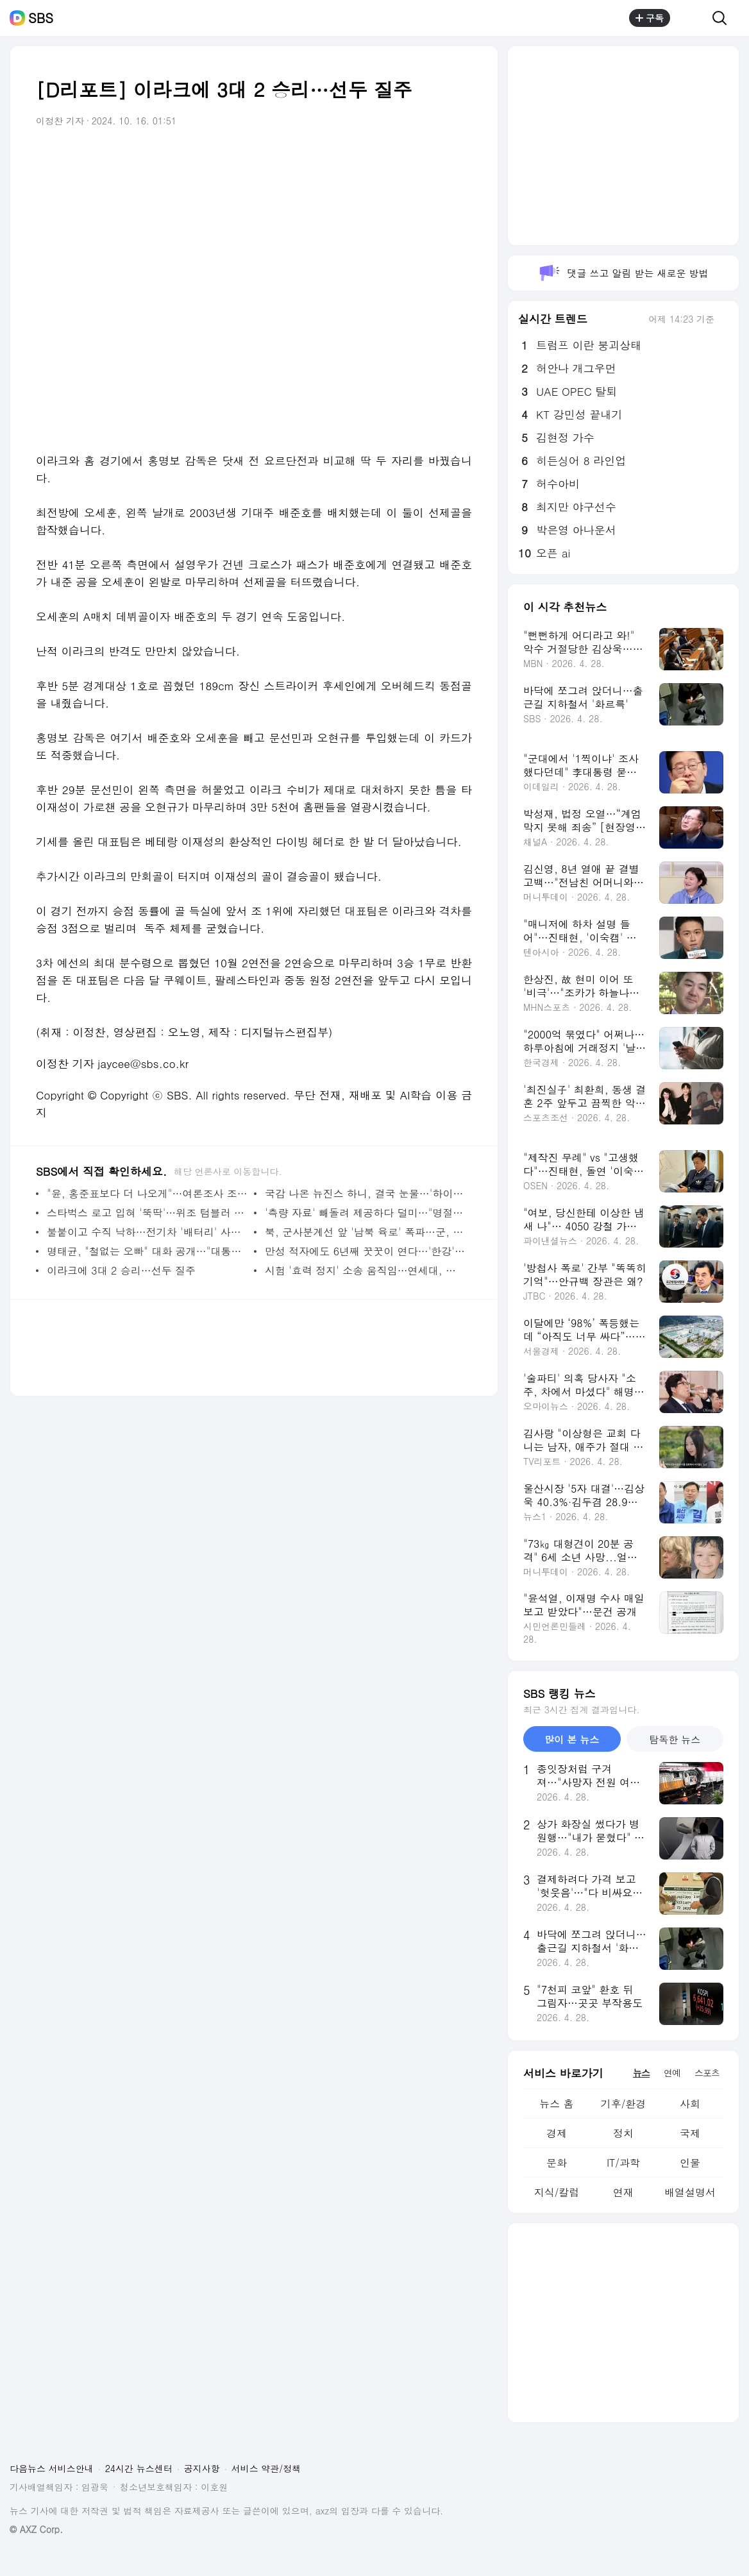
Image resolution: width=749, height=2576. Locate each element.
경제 (556, 2133)
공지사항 (202, 2468)
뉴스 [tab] (641, 2072)
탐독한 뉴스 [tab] (674, 1739)
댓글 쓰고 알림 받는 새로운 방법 (623, 273)
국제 (690, 2133)
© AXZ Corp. (36, 2529)
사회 (690, 2103)
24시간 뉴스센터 (139, 2468)
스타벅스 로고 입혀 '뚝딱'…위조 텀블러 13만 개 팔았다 (147, 1212)
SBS (40, 18)
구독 (649, 18)
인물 (690, 2162)
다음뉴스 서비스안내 (52, 2468)
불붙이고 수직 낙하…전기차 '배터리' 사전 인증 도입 (147, 1231)
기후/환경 (623, 2103)
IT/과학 (623, 2162)
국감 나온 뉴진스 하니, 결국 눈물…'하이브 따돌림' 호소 (365, 1193)
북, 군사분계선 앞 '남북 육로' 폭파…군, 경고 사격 (365, 1231)
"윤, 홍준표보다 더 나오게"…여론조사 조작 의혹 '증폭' (147, 1193)
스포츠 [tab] (707, 2072)
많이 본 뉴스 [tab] (571, 1739)
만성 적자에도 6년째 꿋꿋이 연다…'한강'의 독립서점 (365, 1251)
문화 (556, 2162)
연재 (623, 2192)
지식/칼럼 (557, 2192)
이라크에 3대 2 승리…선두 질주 (121, 1270)
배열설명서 (690, 2192)
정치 (623, 2133)
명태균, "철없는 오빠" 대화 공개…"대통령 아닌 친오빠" (147, 1251)
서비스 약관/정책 (266, 2468)
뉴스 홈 (556, 2103)
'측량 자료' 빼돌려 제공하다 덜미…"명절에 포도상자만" (365, 1212)
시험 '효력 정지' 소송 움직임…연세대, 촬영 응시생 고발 (365, 1270)
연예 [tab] (672, 2072)
